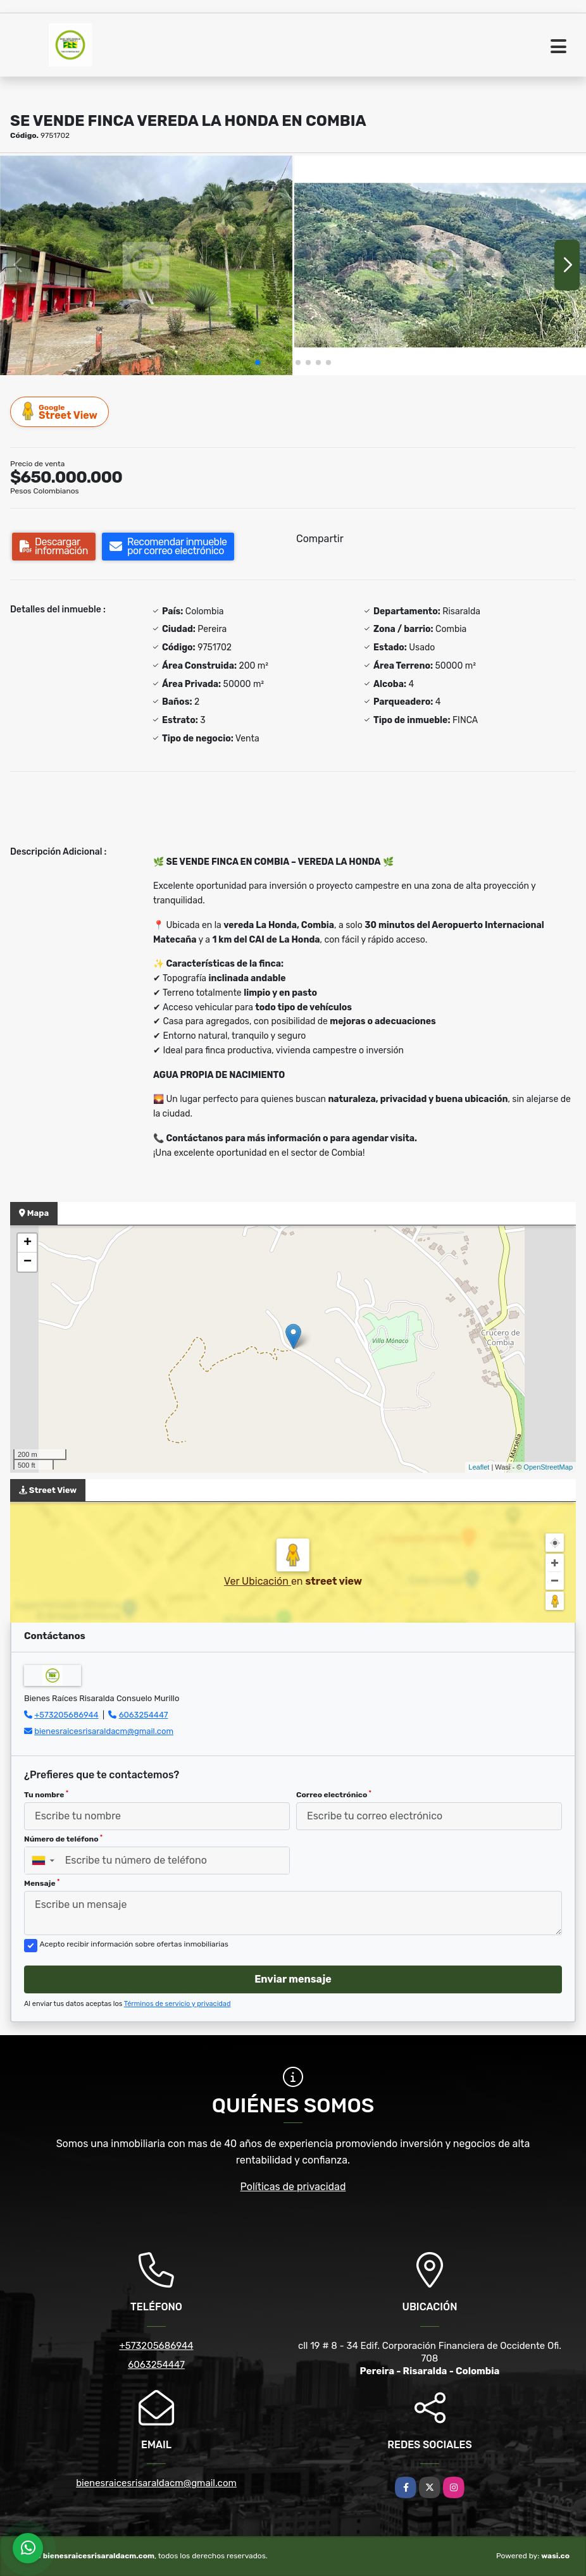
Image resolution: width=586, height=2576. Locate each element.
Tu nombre (46, 1795)
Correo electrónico (333, 1795)
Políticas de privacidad (293, 2187)
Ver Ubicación (257, 1581)
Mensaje (41, 1883)
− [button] (27, 1262)
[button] (257, 362)
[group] (146, 265)
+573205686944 (66, 1714)
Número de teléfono (63, 1839)
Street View (60, 411)
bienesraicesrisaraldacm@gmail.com (103, 1731)
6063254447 (143, 1714)
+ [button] (27, 1243)
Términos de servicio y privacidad (177, 2004)
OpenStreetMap (548, 1467)
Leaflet (478, 1467)
